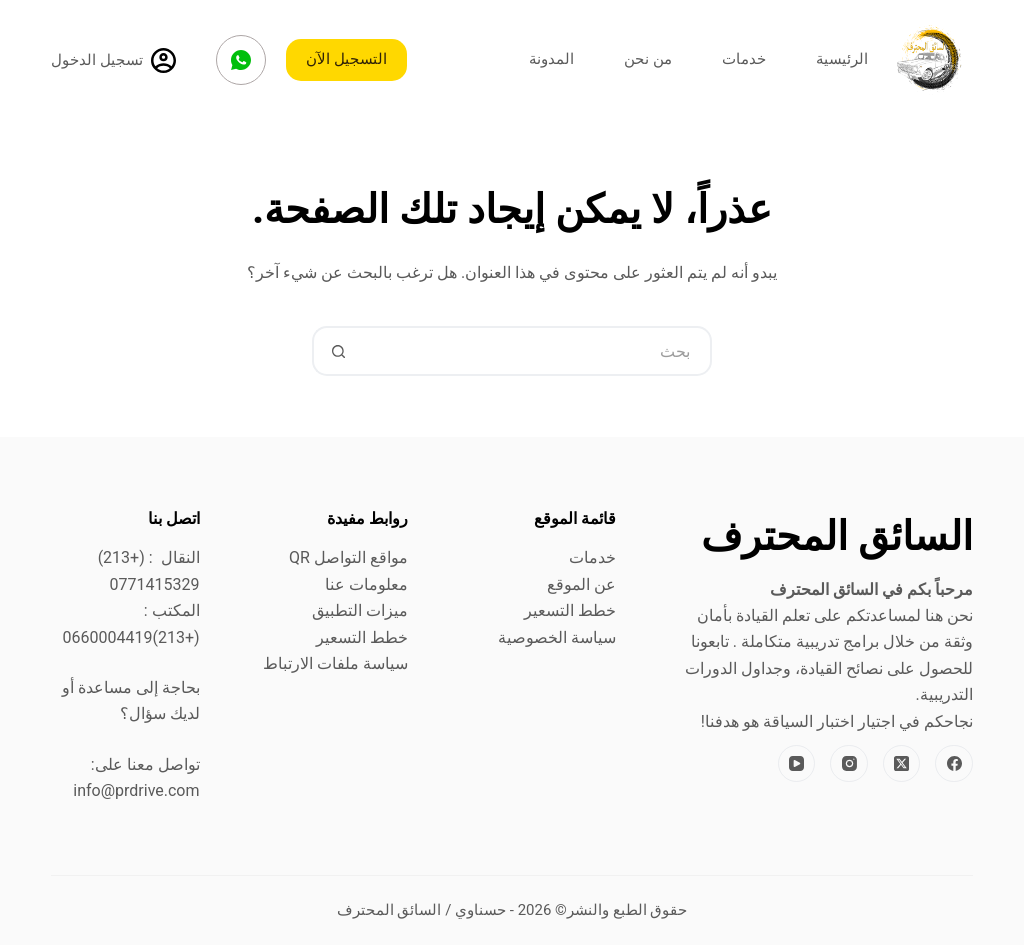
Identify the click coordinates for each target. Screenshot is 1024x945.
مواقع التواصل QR (348, 557)
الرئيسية (842, 59)
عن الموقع (581, 584)
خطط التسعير (570, 610)
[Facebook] (954, 764)
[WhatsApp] (241, 60)
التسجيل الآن (346, 59)
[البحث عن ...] (537, 351)
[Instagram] (849, 764)
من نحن (648, 59)
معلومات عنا (366, 584)
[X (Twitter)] (902, 764)
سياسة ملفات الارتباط (335, 663)
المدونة (551, 59)
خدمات (744, 59)
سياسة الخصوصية (557, 637)
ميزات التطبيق (360, 610)
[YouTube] (797, 764)
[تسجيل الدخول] (113, 60)
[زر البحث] (337, 351)
